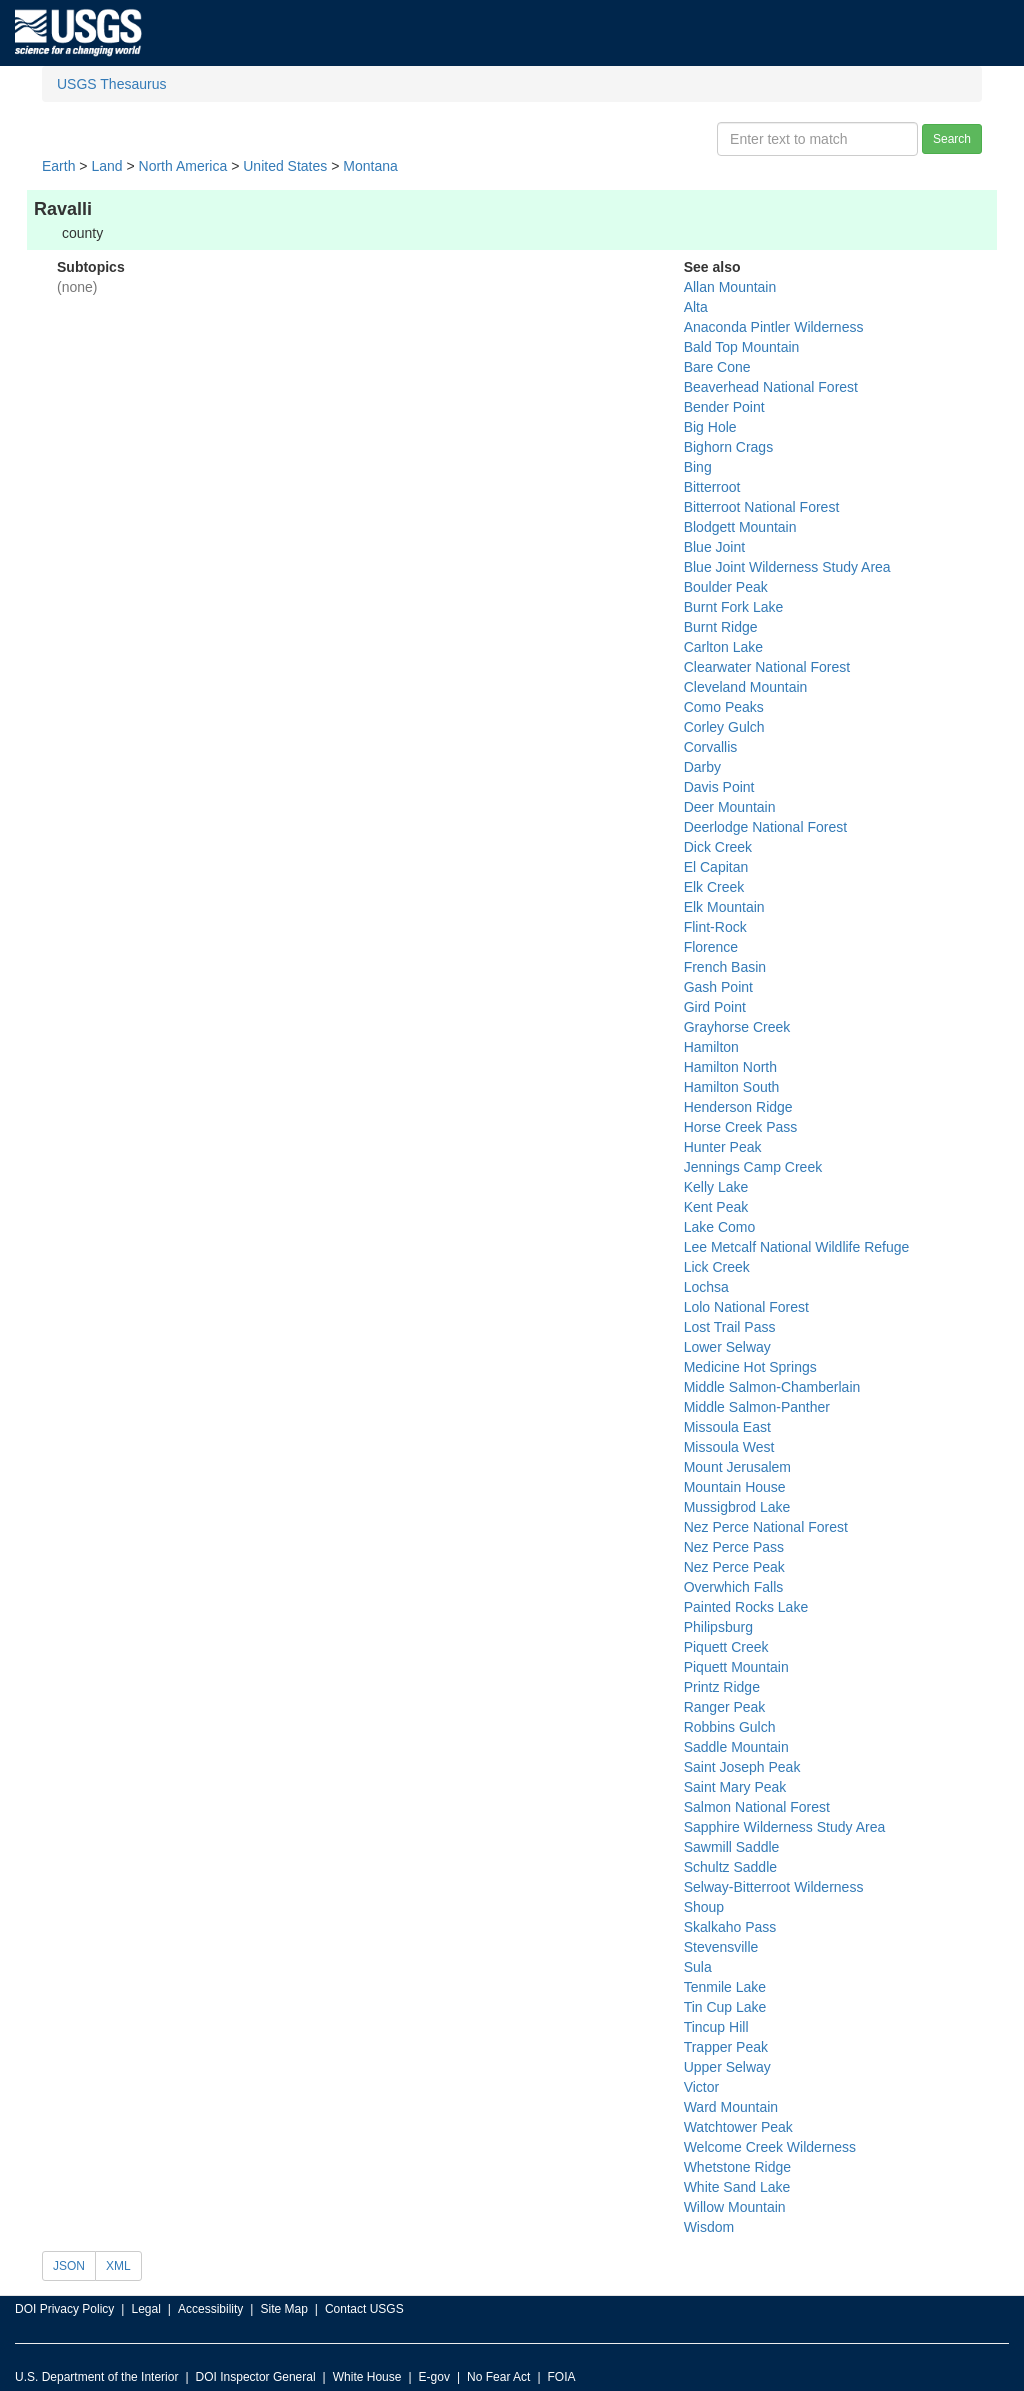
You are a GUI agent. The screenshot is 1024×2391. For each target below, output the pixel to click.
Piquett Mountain (736, 1667)
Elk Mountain (724, 907)
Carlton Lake (723, 647)
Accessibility (210, 2309)
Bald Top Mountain (742, 347)
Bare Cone (717, 367)
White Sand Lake (737, 2187)
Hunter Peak (723, 1147)
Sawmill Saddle (732, 1847)
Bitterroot (712, 487)
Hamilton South (732, 1087)
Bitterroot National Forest (762, 507)
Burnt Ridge (721, 627)
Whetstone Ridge (737, 2167)
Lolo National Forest (746, 1307)
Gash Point (718, 987)
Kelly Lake (716, 1187)
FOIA (562, 2377)
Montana (370, 166)
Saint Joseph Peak (742, 1767)
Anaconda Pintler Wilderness (774, 327)
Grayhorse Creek (737, 1027)
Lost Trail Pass (730, 1327)
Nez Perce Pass (734, 1547)
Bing (698, 467)
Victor (702, 2087)
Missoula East (727, 1427)
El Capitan (716, 867)
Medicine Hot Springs (750, 1367)
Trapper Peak (726, 2047)
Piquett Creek (726, 1647)
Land (106, 166)
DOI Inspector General (256, 2377)
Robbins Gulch (730, 1727)
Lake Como (720, 1227)
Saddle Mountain (736, 1747)
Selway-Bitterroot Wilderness (774, 1887)
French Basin (725, 967)
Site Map (283, 2309)
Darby (702, 767)
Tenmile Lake (725, 1987)
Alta (696, 307)
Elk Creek (714, 887)
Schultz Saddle (730, 1867)
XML (118, 2266)
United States (285, 166)
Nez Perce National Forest (766, 1527)
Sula (698, 1967)
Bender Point (724, 407)
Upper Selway (727, 2067)
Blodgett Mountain (740, 527)
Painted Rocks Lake (746, 1607)
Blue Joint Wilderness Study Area (787, 567)
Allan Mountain (730, 287)
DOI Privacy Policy (64, 2309)
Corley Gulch (724, 727)
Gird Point (715, 1007)
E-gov (434, 2377)
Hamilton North (730, 1067)
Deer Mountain (730, 807)
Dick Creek (718, 847)
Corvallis (711, 747)
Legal (145, 2309)
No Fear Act (498, 2377)
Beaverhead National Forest (771, 387)
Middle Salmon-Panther (757, 1407)
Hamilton (711, 1047)
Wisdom (709, 2227)
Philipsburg (718, 1627)
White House (367, 2377)
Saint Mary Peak (735, 1787)
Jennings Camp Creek (753, 1167)
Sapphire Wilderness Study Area (785, 1827)
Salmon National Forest (757, 1807)
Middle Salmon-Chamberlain (772, 1387)
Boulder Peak (726, 587)
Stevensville (721, 1947)
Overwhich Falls (734, 1587)
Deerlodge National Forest (765, 827)
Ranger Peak (725, 1707)
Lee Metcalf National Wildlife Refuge (797, 1247)
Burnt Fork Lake (734, 607)
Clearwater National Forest (767, 667)
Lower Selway (727, 1347)
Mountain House (735, 1487)
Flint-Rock (715, 927)
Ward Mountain (731, 2107)
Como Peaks (724, 707)
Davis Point (719, 787)
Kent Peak (716, 1207)
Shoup (704, 1907)
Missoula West (729, 1447)
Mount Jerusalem (737, 1467)
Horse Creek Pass (741, 1127)
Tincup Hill (716, 2027)
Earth (58, 166)
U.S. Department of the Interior (96, 2377)
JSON (69, 2266)
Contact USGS (364, 2309)
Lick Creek (717, 1267)
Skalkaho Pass (730, 1927)
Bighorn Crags (729, 447)
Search (952, 139)
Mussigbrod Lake (737, 1507)
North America (183, 166)
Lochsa (706, 1287)
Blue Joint (714, 547)
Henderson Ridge (738, 1107)
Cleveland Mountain (746, 687)
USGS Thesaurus (111, 84)
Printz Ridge (722, 1687)
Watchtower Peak (738, 2127)
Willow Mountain (735, 2207)
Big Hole (710, 427)
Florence (711, 947)
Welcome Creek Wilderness (770, 2147)
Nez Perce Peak (734, 1567)
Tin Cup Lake (725, 2007)
